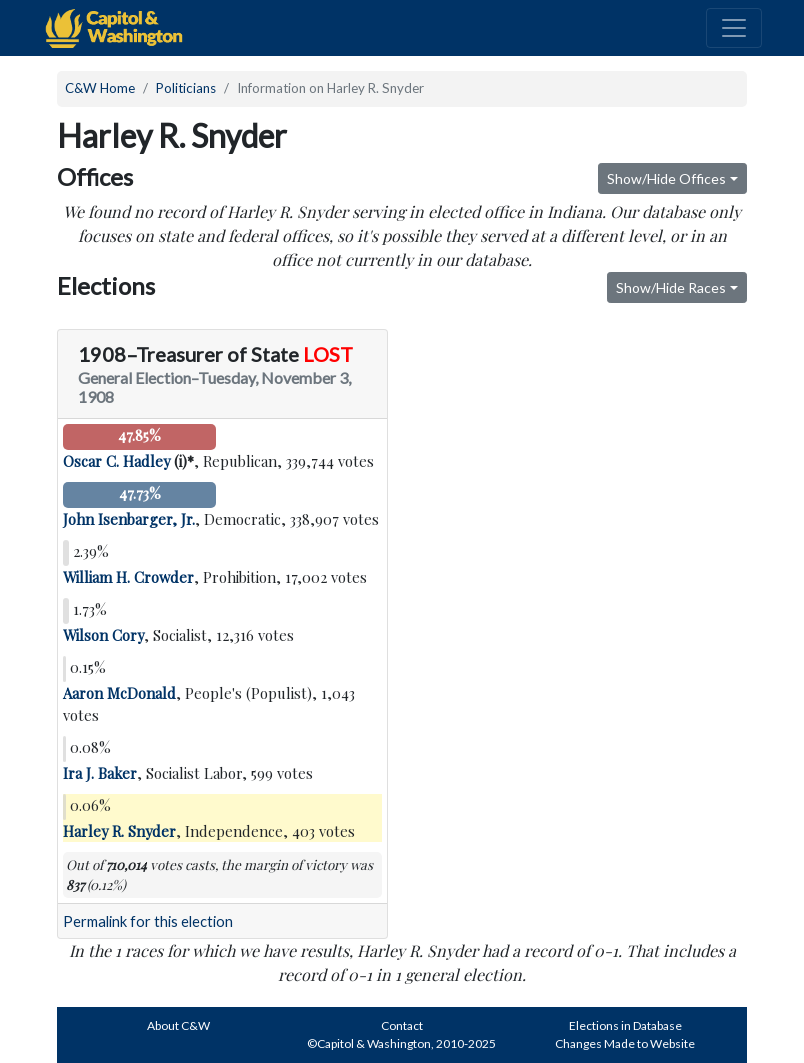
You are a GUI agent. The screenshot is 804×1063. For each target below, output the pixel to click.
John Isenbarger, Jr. (129, 519)
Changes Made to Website (625, 1043)
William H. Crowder (128, 577)
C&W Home (100, 88)
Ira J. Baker (100, 773)
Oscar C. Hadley (116, 461)
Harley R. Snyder (119, 831)
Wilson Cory (103, 635)
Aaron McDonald (119, 693)
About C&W (178, 1025)
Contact (402, 1025)
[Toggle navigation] (734, 28)
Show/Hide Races (671, 287)
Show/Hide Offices (666, 178)
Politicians (186, 88)
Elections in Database (625, 1025)
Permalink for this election (148, 921)
